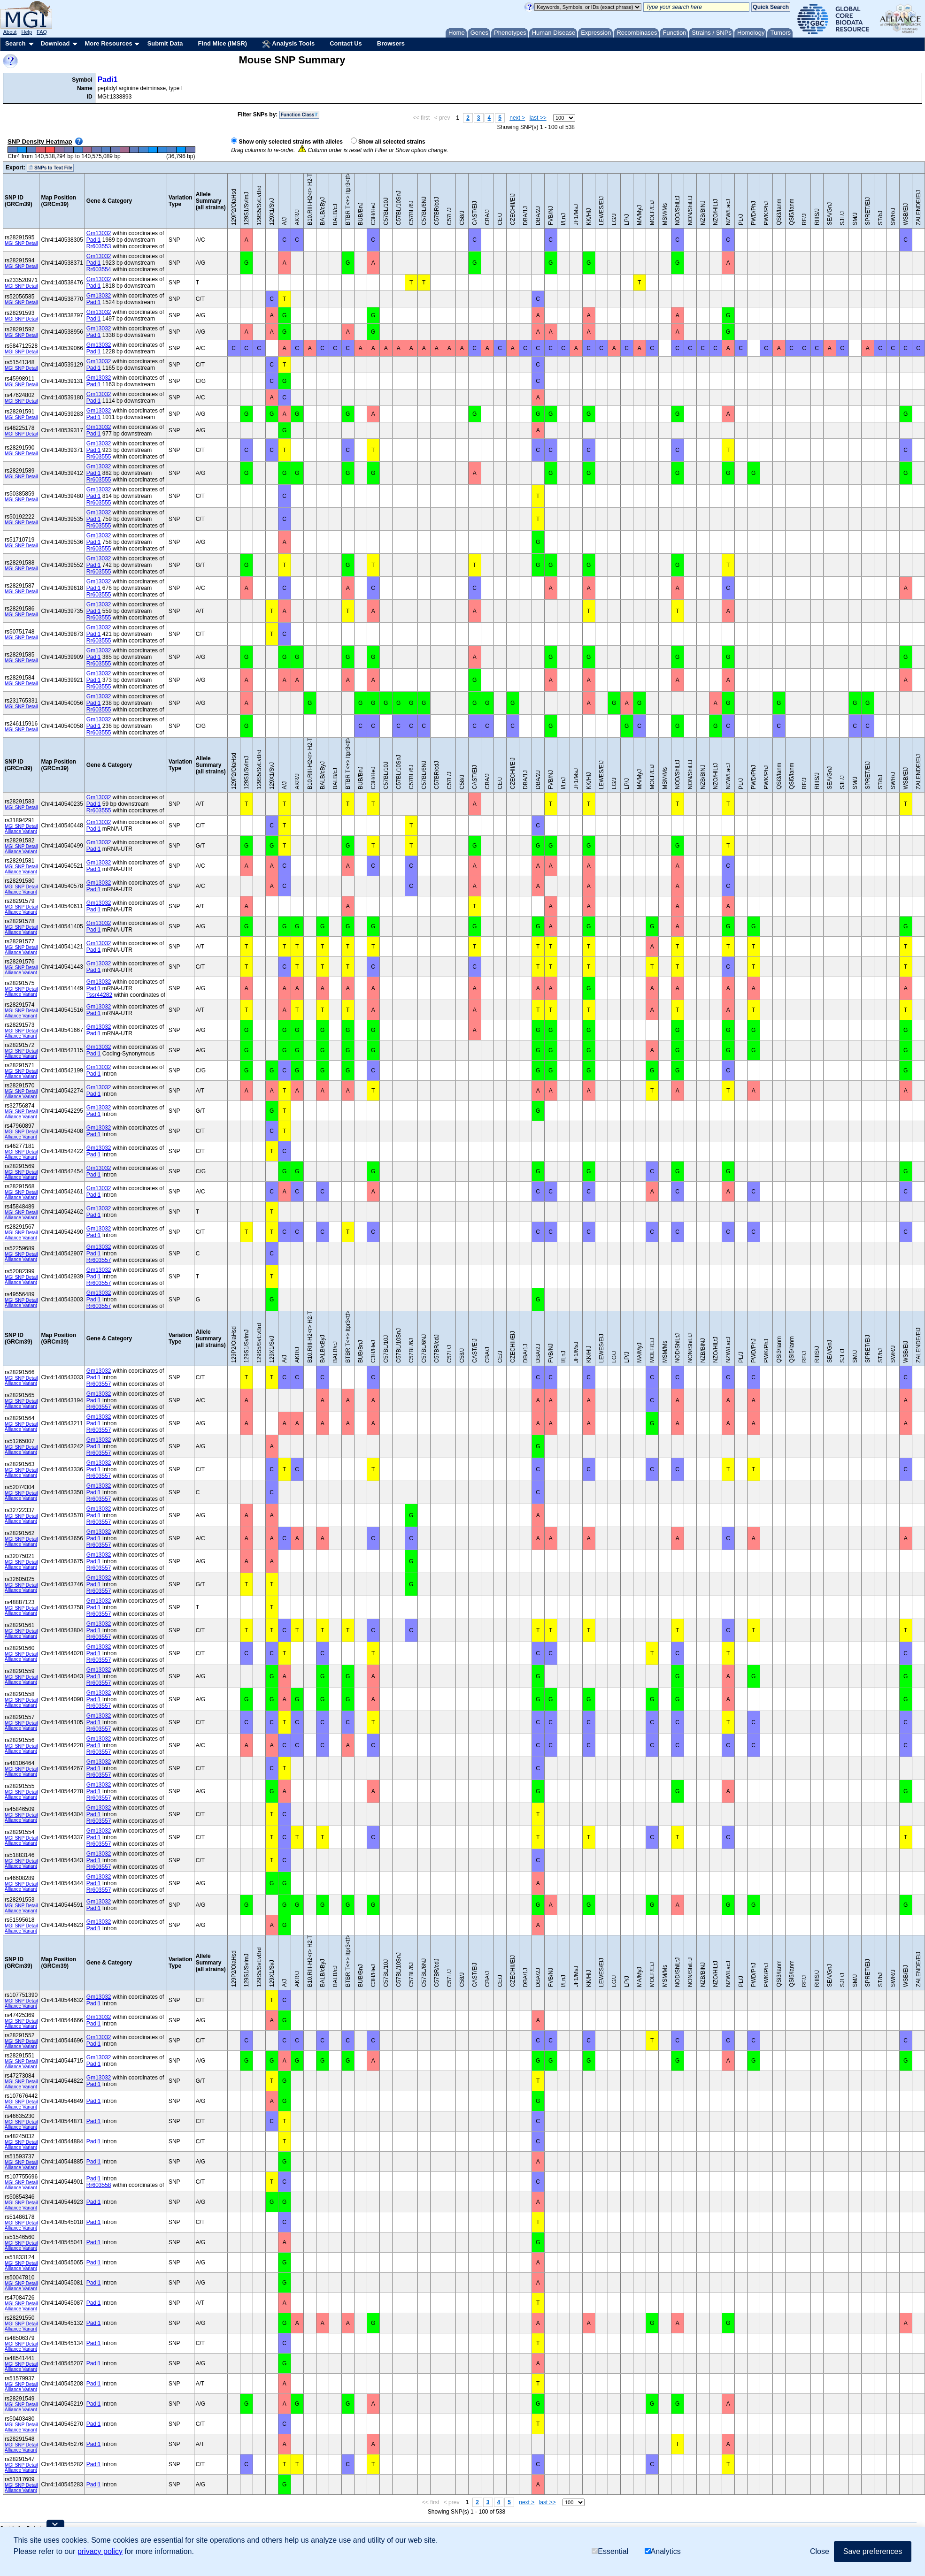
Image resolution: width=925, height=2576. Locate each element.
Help (26, 32)
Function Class (299, 114)
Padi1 (108, 80)
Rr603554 (98, 269)
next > (517, 118)
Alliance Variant (21, 831)
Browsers (391, 43)
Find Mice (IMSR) (222, 43)
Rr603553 (98, 246)
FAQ (42, 32)
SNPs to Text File (50, 167)
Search (15, 43)
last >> (538, 118)
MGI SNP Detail (21, 243)
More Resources (108, 43)
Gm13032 (98, 233)
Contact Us (346, 43)
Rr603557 (98, 1260)
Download (54, 43)
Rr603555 (98, 456)
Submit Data (165, 43)
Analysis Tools (288, 44)
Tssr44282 (99, 995)
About (10, 32)
